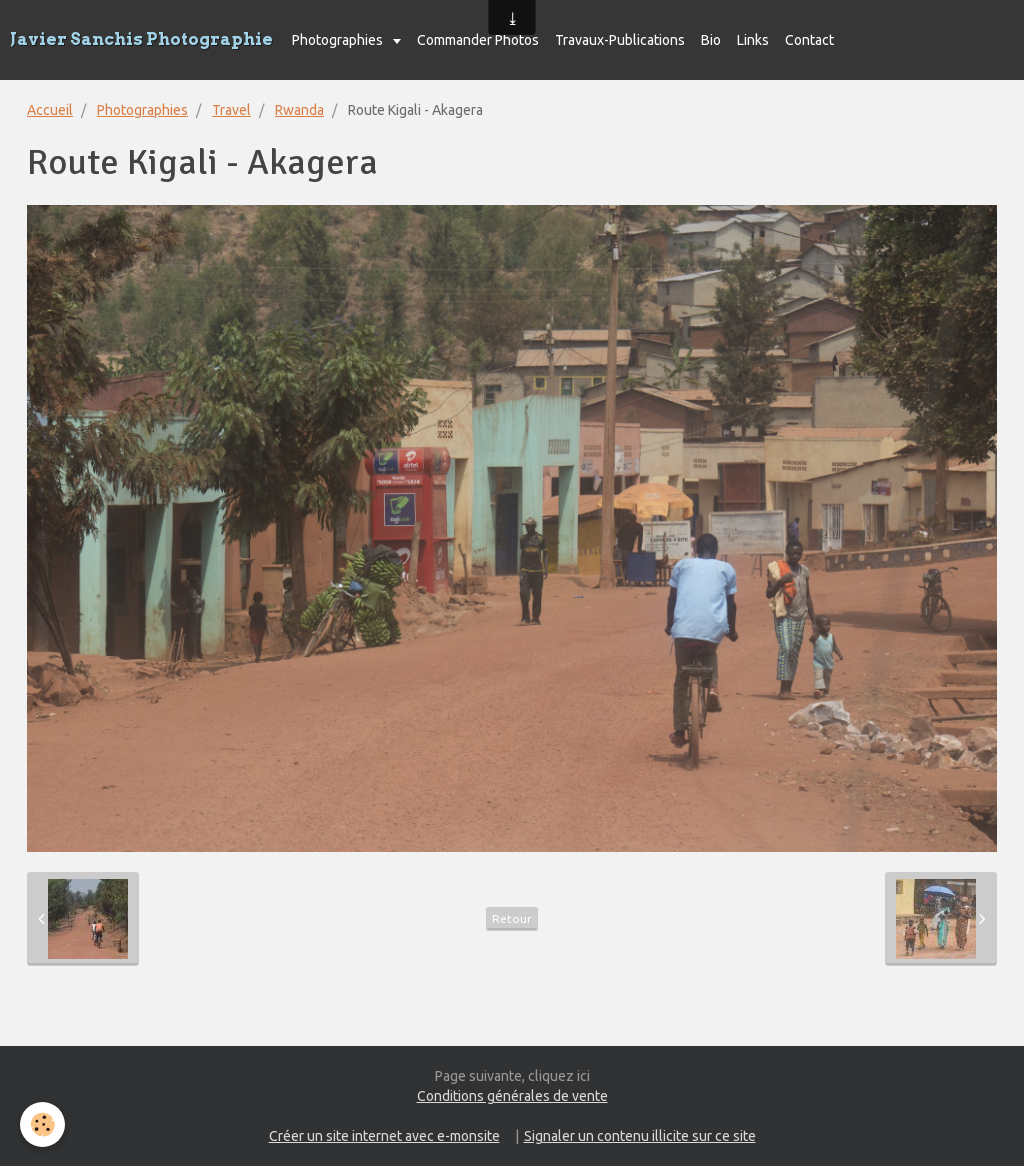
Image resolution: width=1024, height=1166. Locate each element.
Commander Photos (478, 40)
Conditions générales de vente (512, 1096)
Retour (512, 918)
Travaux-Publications (620, 40)
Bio (711, 40)
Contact (809, 40)
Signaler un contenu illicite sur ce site (640, 1136)
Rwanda (299, 110)
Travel (231, 110)
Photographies (339, 40)
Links (753, 40)
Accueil (50, 110)
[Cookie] (42, 1124)
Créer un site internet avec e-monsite (384, 1136)
